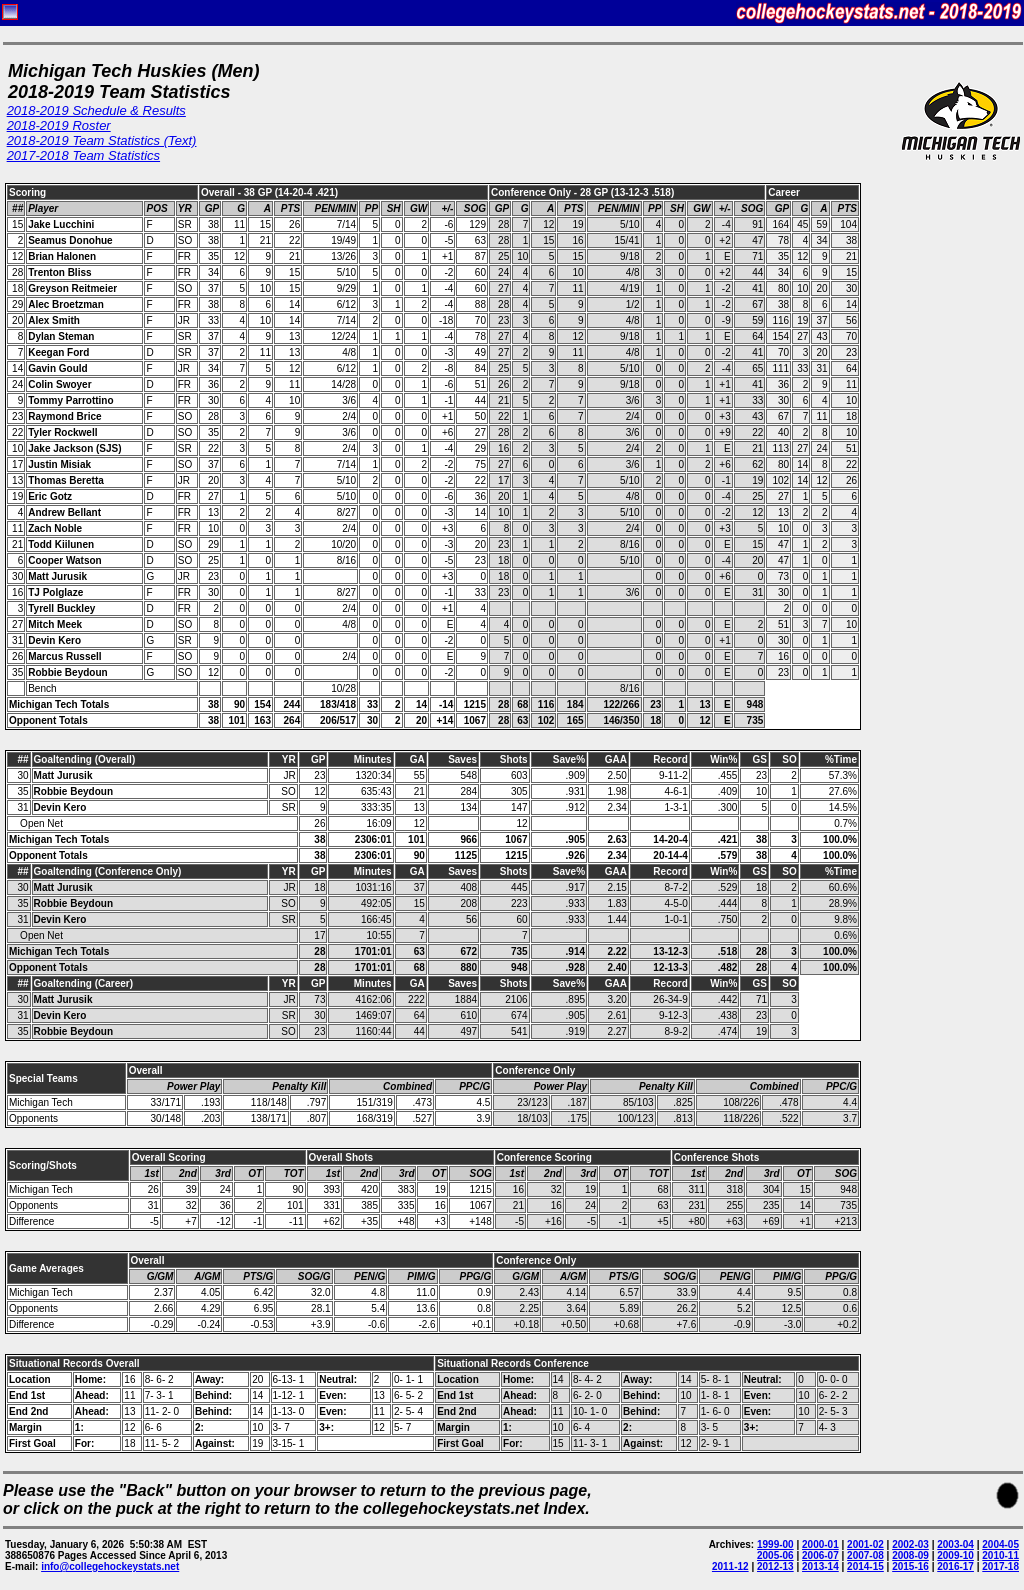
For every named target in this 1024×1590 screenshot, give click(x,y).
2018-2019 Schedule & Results (96, 110)
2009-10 (955, 1555)
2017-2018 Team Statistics (83, 155)
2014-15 (865, 1566)
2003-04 (955, 1544)
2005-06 (775, 1555)
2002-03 (910, 1544)
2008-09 (910, 1555)
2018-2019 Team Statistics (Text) (102, 140)
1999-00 (775, 1544)
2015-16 (910, 1566)
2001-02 (865, 1544)
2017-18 (1000, 1566)
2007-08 (865, 1555)
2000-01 (820, 1544)
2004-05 (1000, 1544)
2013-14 (820, 1566)
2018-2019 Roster (59, 125)
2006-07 (820, 1555)
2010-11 (1000, 1555)
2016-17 (955, 1566)
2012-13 (775, 1566)
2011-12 (730, 1566)
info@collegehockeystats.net (110, 1566)
